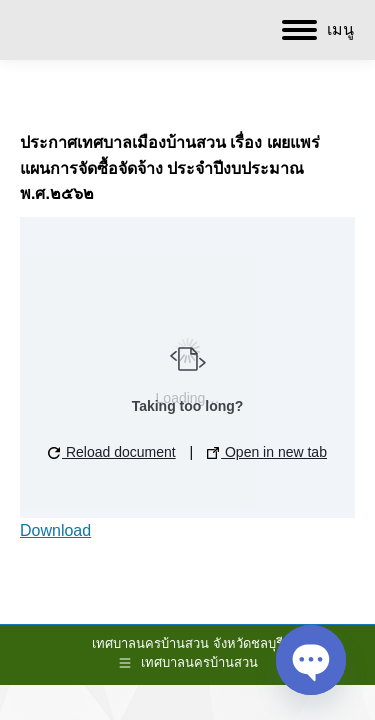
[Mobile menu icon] (318, 30)
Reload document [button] (112, 452)
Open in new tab (267, 452)
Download (55, 530)
